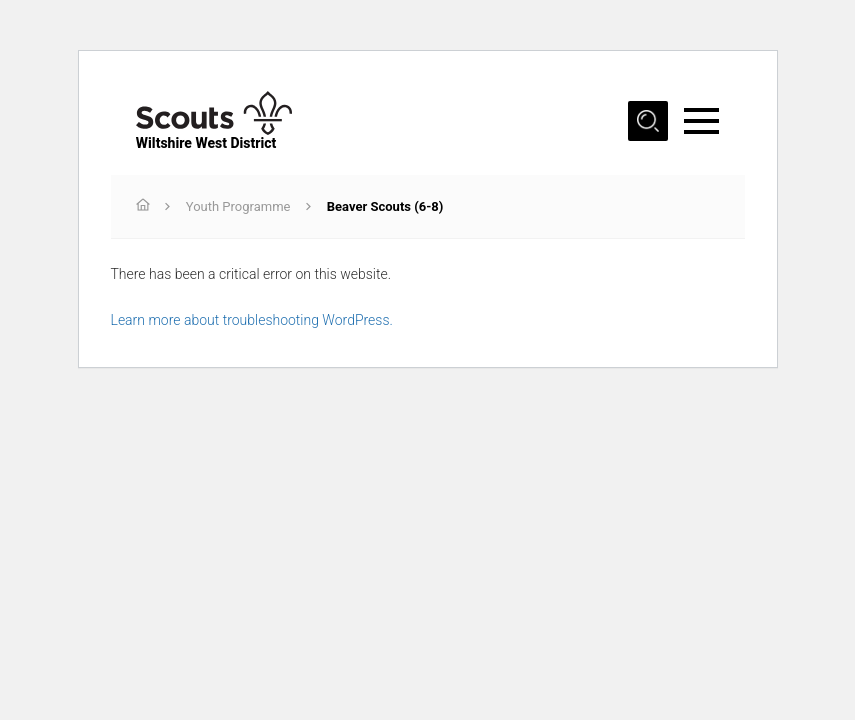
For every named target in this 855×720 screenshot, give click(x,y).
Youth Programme (238, 206)
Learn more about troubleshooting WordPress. (252, 320)
